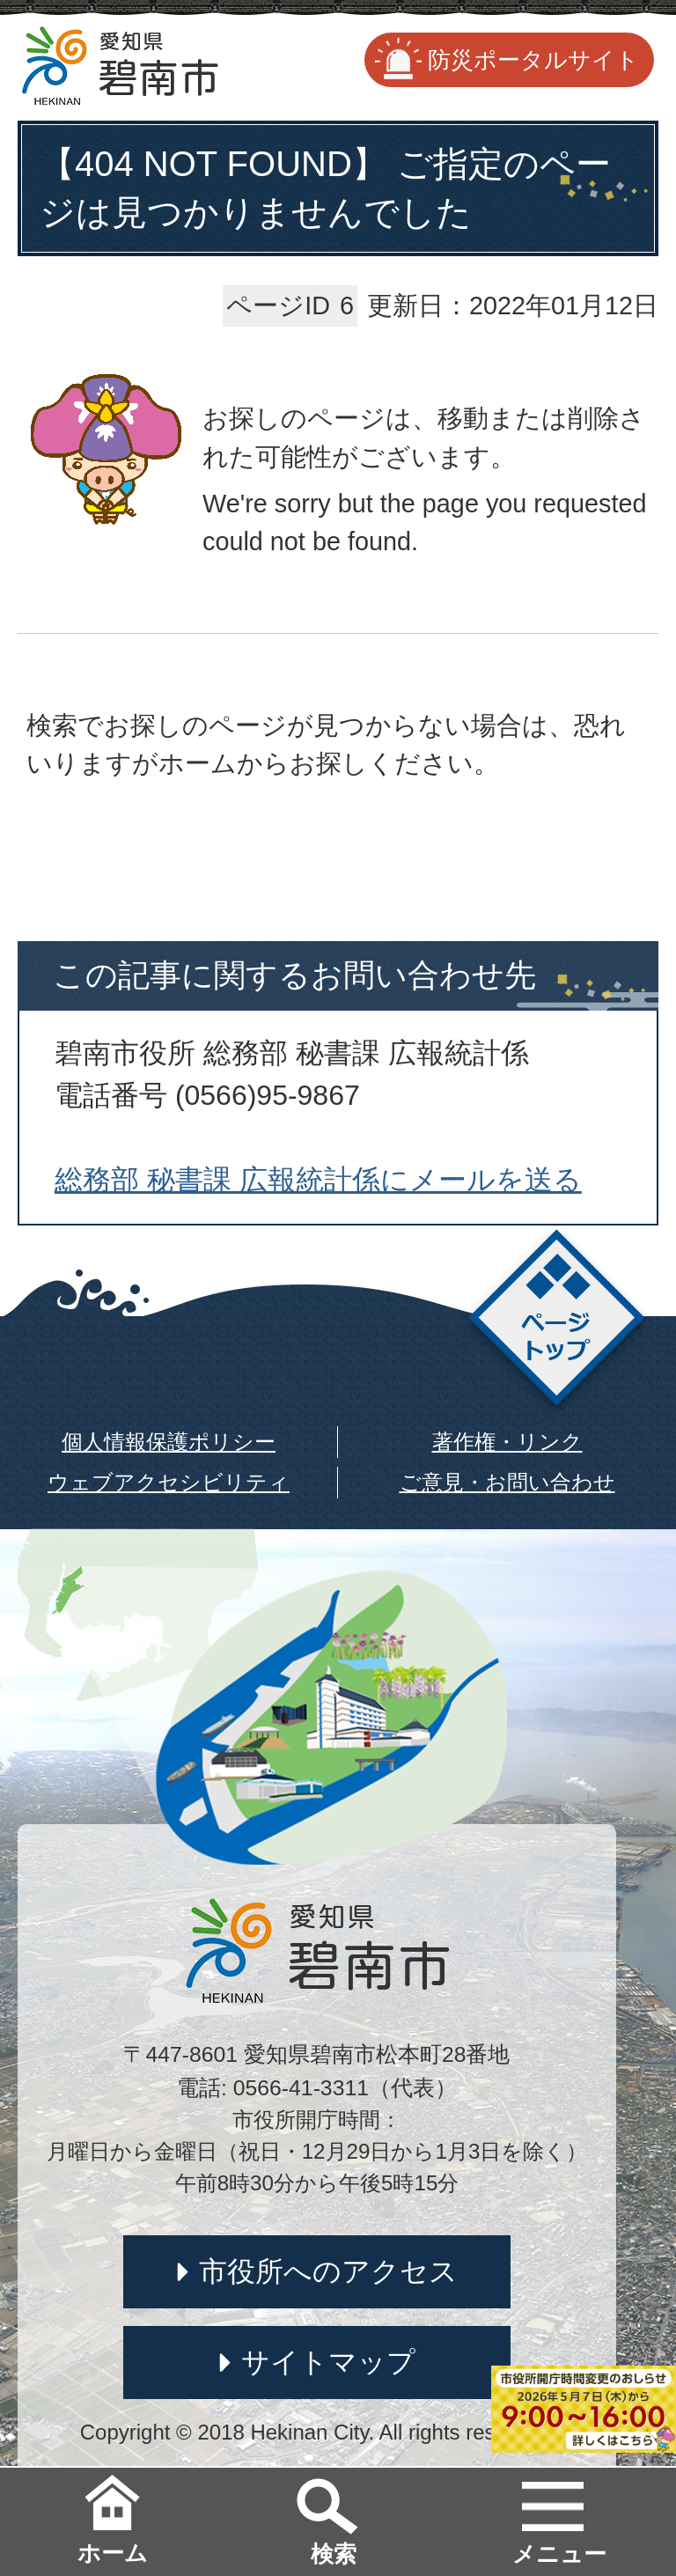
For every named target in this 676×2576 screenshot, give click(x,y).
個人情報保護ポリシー (169, 1442)
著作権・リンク (507, 1442)
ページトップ (556, 1322)
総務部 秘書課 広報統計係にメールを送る (318, 1180)
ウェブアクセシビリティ (169, 1482)
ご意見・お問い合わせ (507, 1482)
